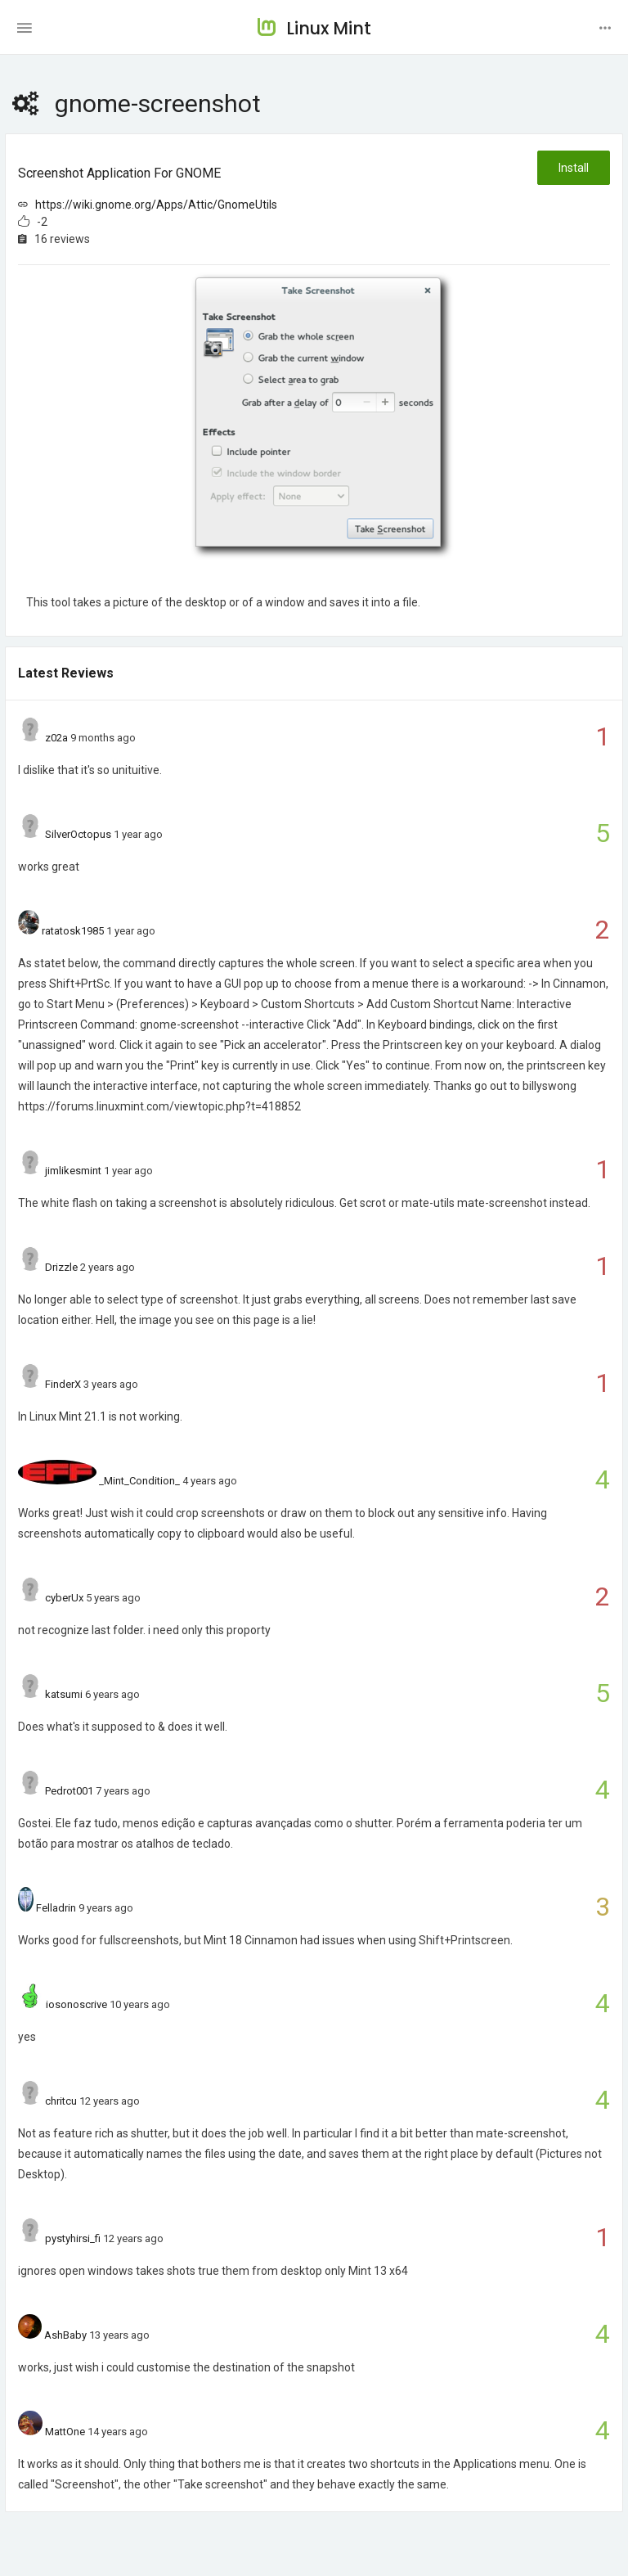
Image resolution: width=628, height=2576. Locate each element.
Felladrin (56, 1908)
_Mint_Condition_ (139, 1481)
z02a (56, 738)
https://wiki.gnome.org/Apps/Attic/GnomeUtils (156, 204)
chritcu (61, 2101)
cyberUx (64, 1598)
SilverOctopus (78, 834)
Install (573, 167)
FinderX (63, 1384)
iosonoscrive (76, 2004)
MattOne (65, 2431)
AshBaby (65, 2335)
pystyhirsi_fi (73, 2238)
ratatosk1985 (73, 931)
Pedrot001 (69, 1791)
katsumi (64, 1694)
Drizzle (61, 1267)
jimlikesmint (73, 1170)
